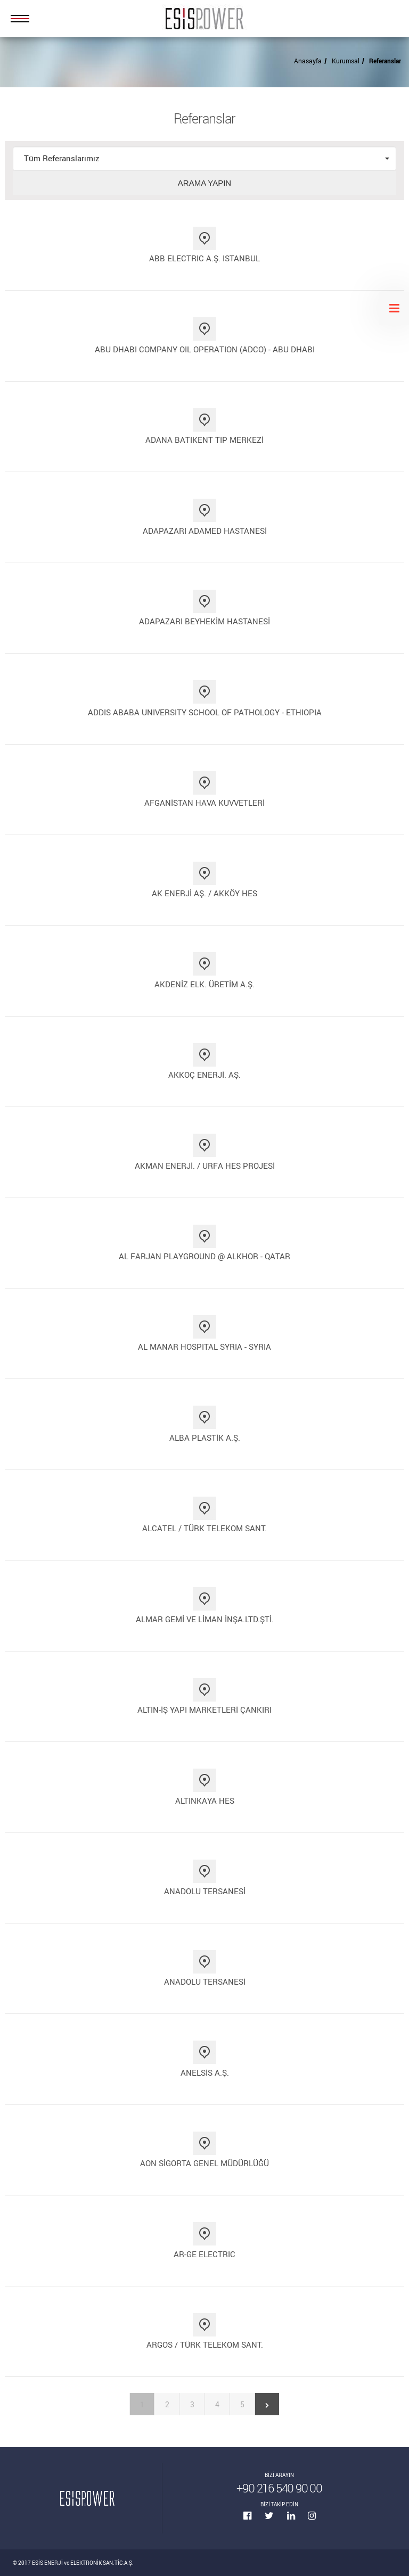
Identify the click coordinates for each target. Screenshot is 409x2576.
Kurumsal (345, 60)
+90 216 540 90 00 (279, 2488)
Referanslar (385, 60)
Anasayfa (308, 60)
